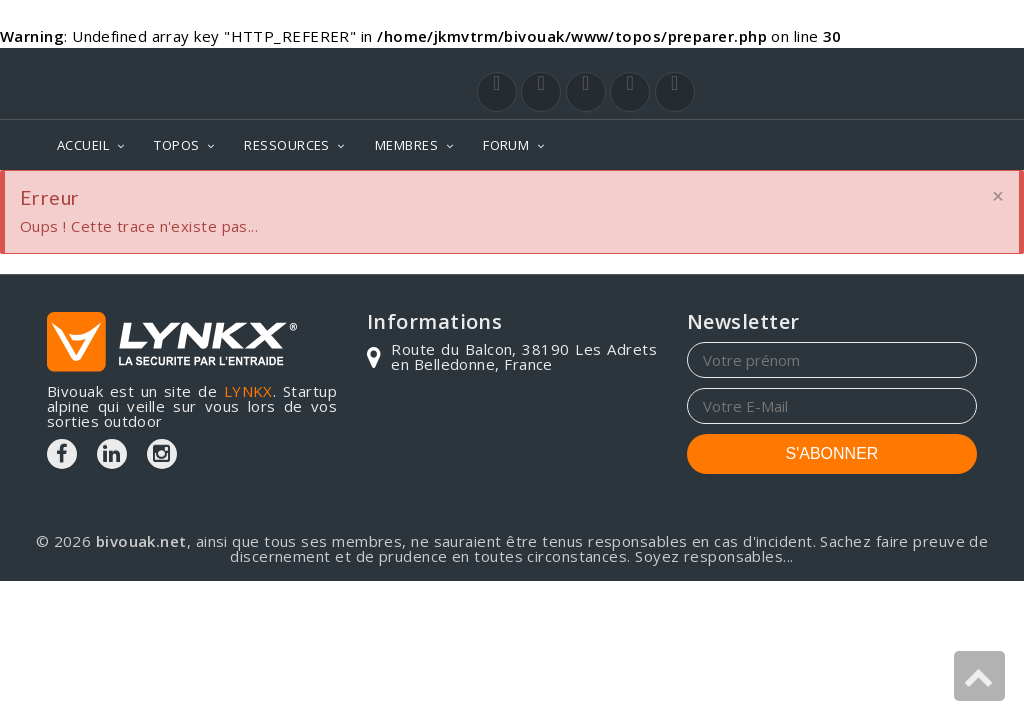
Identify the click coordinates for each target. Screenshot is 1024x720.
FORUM (506, 145)
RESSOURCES (287, 145)
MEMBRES (406, 145)
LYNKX (248, 391)
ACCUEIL (83, 145)
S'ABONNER (832, 453)
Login (878, 67)
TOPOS (176, 145)
